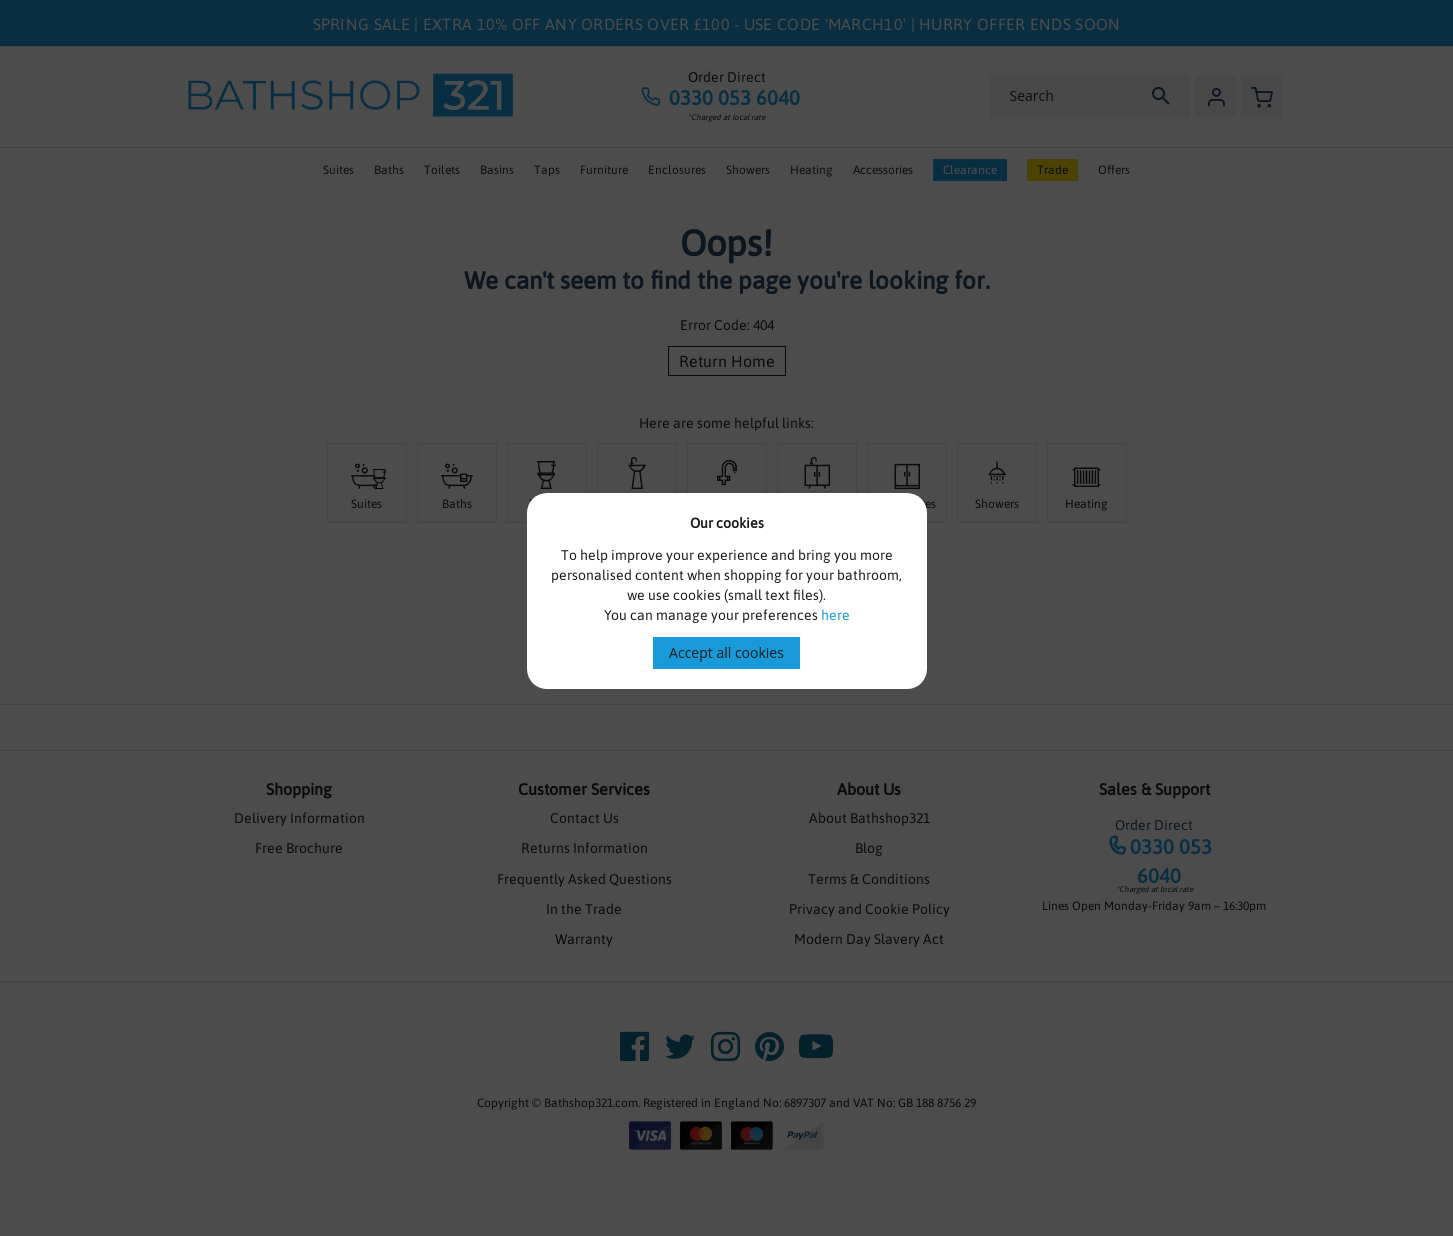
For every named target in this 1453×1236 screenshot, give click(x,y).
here (835, 615)
